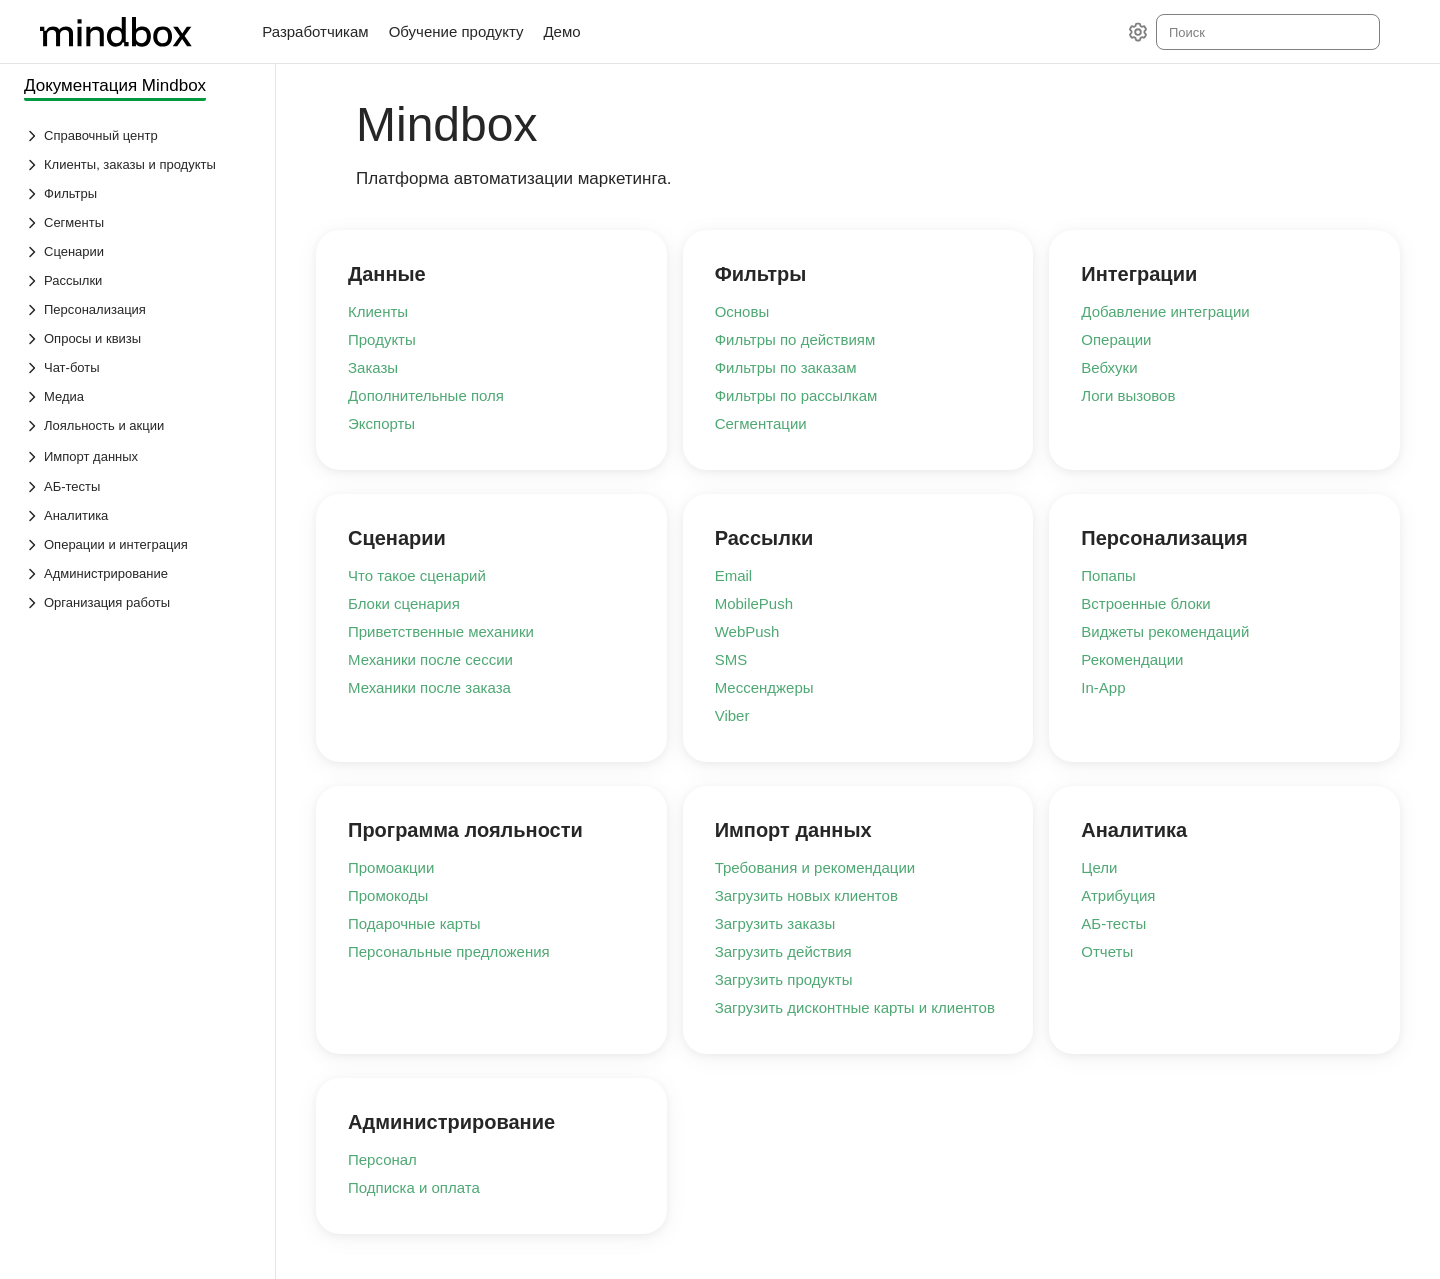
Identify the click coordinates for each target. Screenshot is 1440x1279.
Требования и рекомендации (815, 867)
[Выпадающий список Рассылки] (139, 280)
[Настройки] (1138, 32)
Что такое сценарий (417, 575)
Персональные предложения (449, 951)
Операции (1116, 339)
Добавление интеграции (1165, 311)
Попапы (1108, 575)
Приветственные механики (441, 631)
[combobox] (1266, 32)
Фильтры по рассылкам (796, 395)
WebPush (747, 631)
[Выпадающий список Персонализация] (139, 309)
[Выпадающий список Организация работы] (139, 602)
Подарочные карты (414, 923)
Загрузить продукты (784, 979)
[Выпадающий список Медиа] (139, 396)
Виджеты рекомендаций (1165, 631)
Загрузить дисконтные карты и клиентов (855, 1007)
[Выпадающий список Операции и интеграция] (139, 544)
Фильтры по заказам (786, 367)
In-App (1103, 687)
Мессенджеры (764, 687)
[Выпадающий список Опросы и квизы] (139, 338)
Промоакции (391, 867)
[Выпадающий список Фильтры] (139, 193)
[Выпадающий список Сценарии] (139, 251)
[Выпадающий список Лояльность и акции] (139, 425)
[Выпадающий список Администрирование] (139, 573)
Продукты (382, 339)
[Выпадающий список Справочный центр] (139, 135)
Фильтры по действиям (795, 339)
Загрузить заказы (775, 923)
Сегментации (761, 423)
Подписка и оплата (414, 1187)
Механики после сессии (430, 659)
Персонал (382, 1159)
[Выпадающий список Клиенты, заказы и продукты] (139, 164)
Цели (1099, 867)
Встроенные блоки (1145, 603)
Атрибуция (1118, 895)
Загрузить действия (783, 951)
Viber (732, 715)
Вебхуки (1109, 367)
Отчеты (1107, 951)
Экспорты (381, 423)
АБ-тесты (1113, 923)
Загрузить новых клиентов (806, 895)
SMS (731, 659)
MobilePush (754, 603)
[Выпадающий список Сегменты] (139, 222)
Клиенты (378, 311)
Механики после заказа (429, 687)
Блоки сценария (404, 603)
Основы (742, 311)
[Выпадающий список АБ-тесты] (139, 486)
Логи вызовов (1128, 395)
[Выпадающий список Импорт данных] (34, 457)
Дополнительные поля (426, 395)
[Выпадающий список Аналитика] (139, 515)
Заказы (373, 367)
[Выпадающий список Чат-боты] (139, 367)
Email (734, 575)
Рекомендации (1132, 659)
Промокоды (388, 895)
